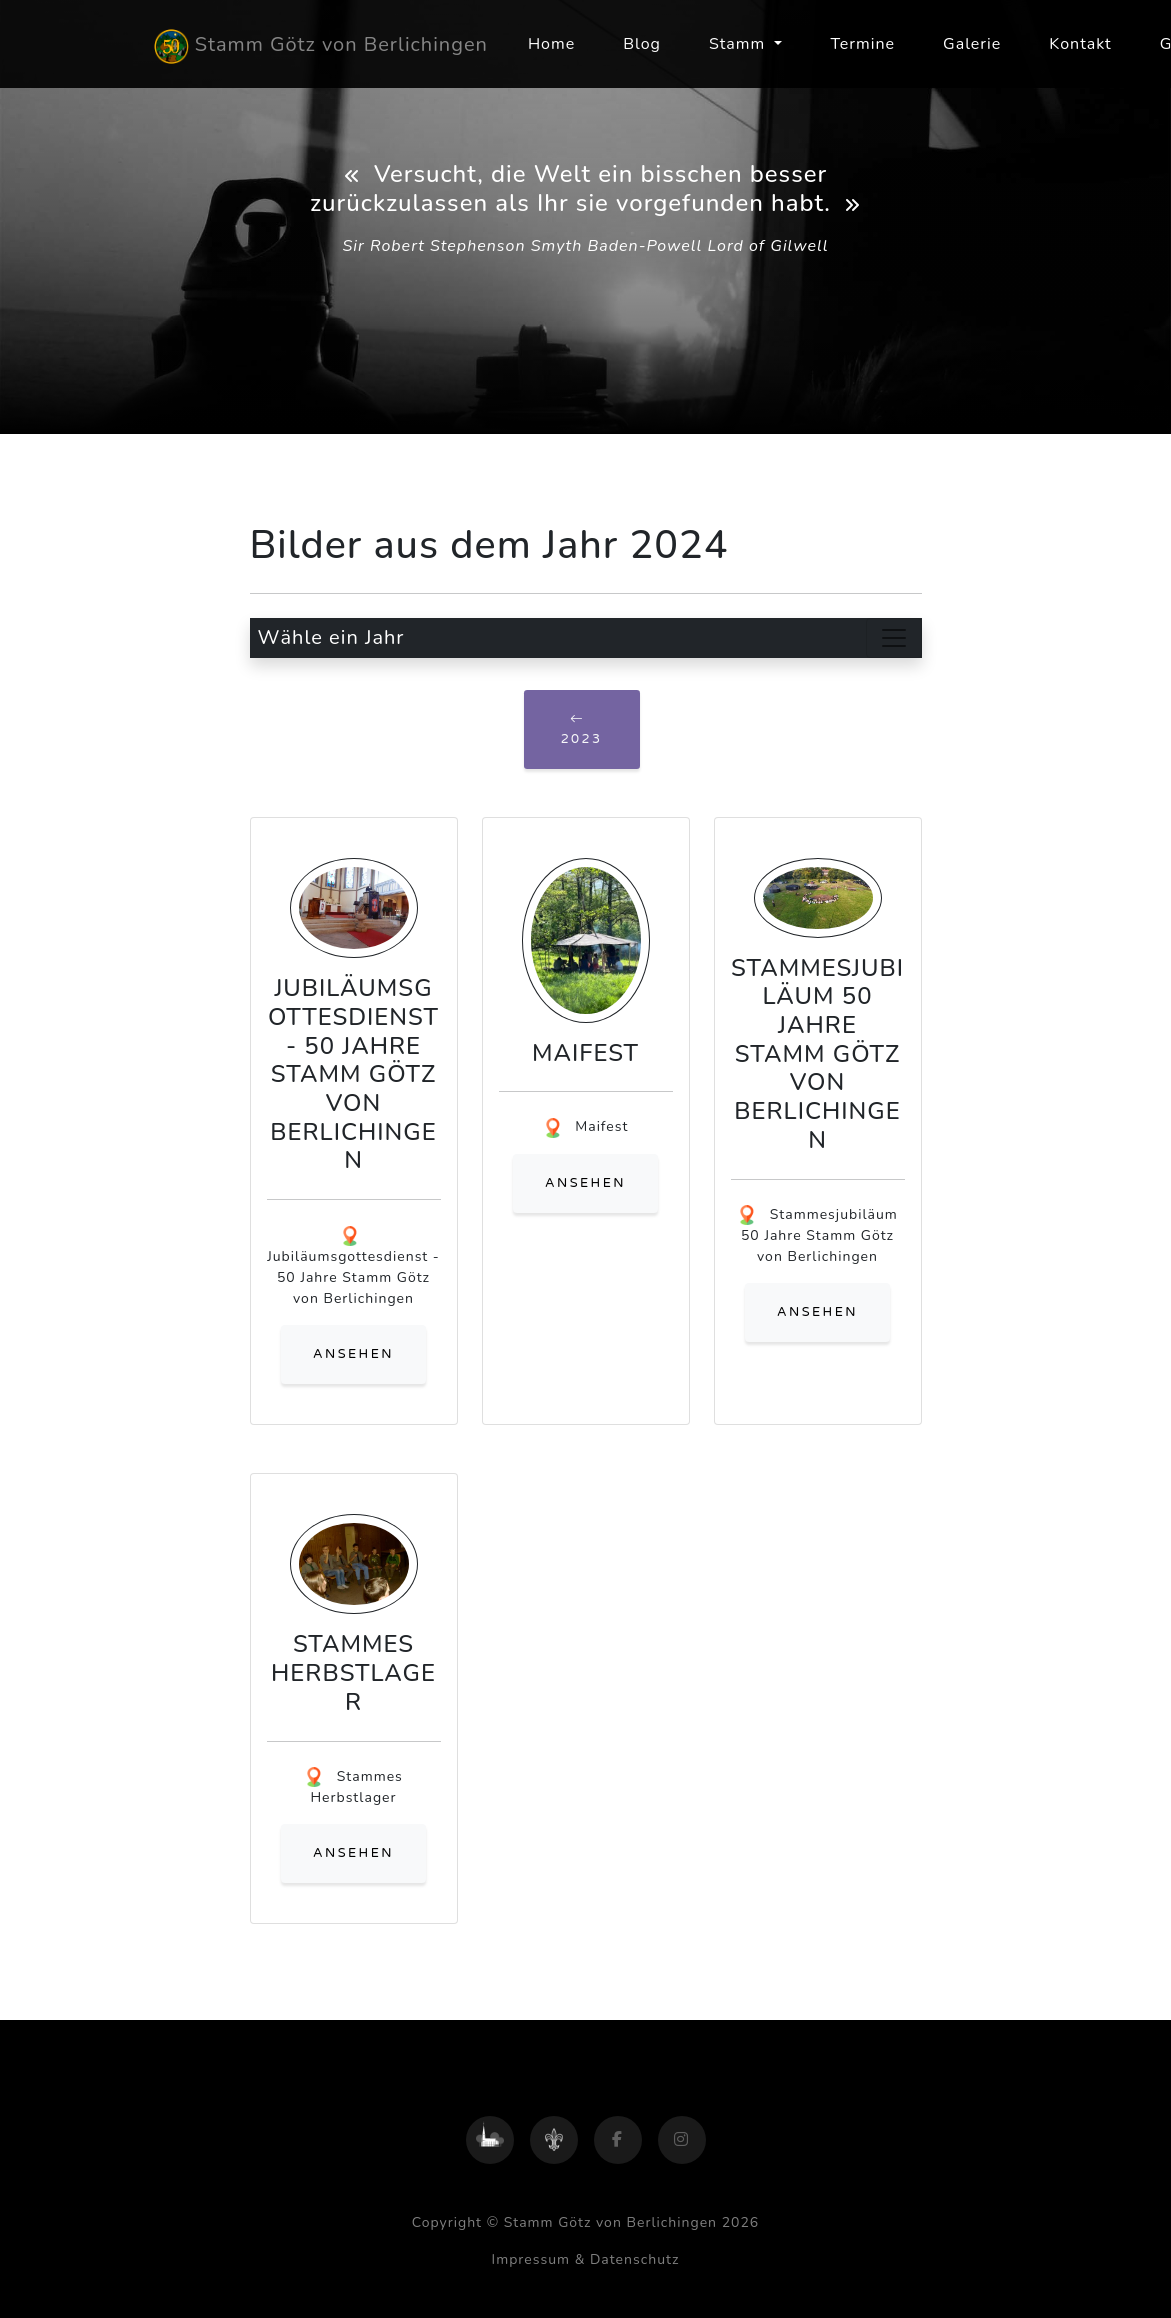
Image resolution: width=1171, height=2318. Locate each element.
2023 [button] (582, 728)
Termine (862, 44)
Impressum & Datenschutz (586, 2259)
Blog (642, 44)
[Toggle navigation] (894, 638)
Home (551, 44)
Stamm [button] (739, 44)
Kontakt (1080, 44)
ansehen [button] (353, 1354)
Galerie (972, 44)
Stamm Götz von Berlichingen (321, 46)
